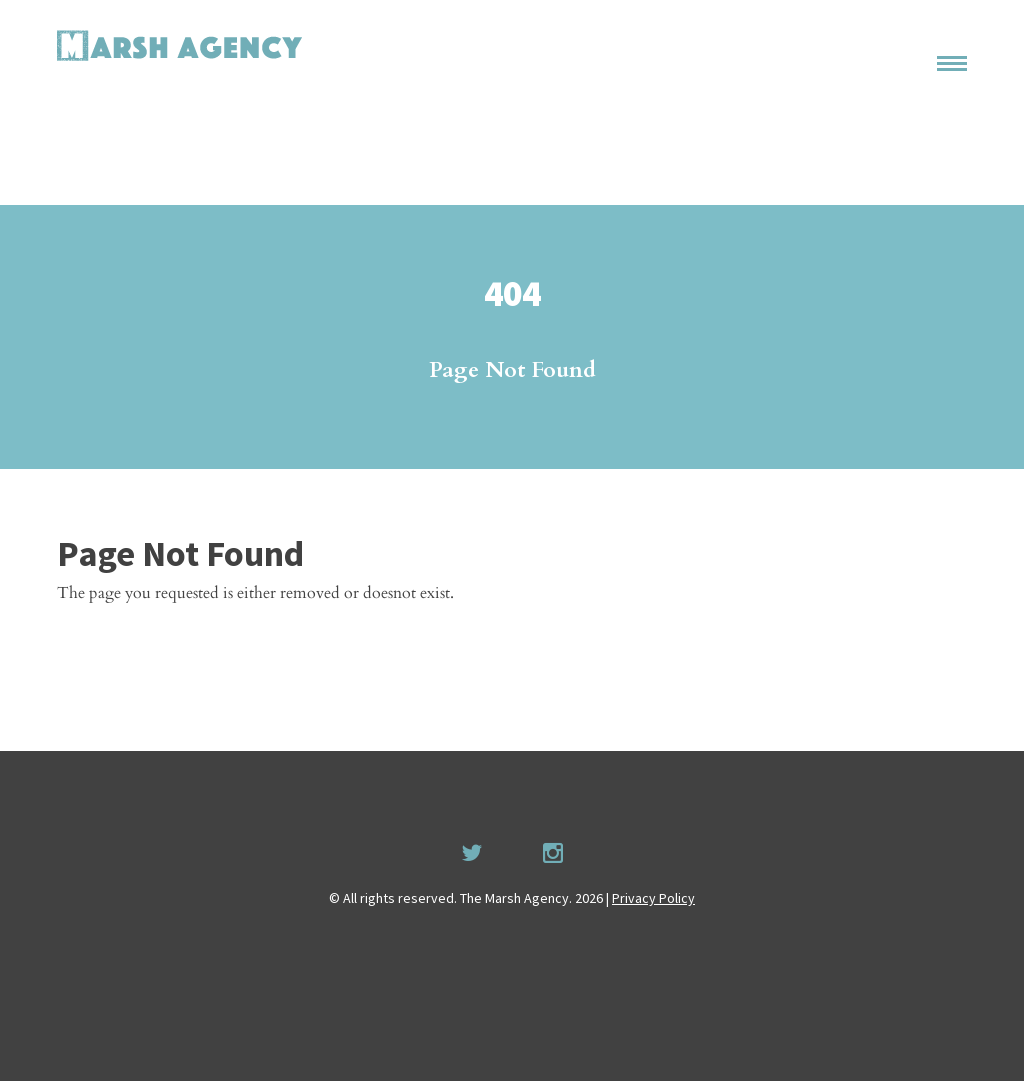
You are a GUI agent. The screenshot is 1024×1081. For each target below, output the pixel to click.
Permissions (904, 121)
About (926, 83)
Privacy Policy (653, 898)
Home (926, 45)
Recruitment (913, 159)
